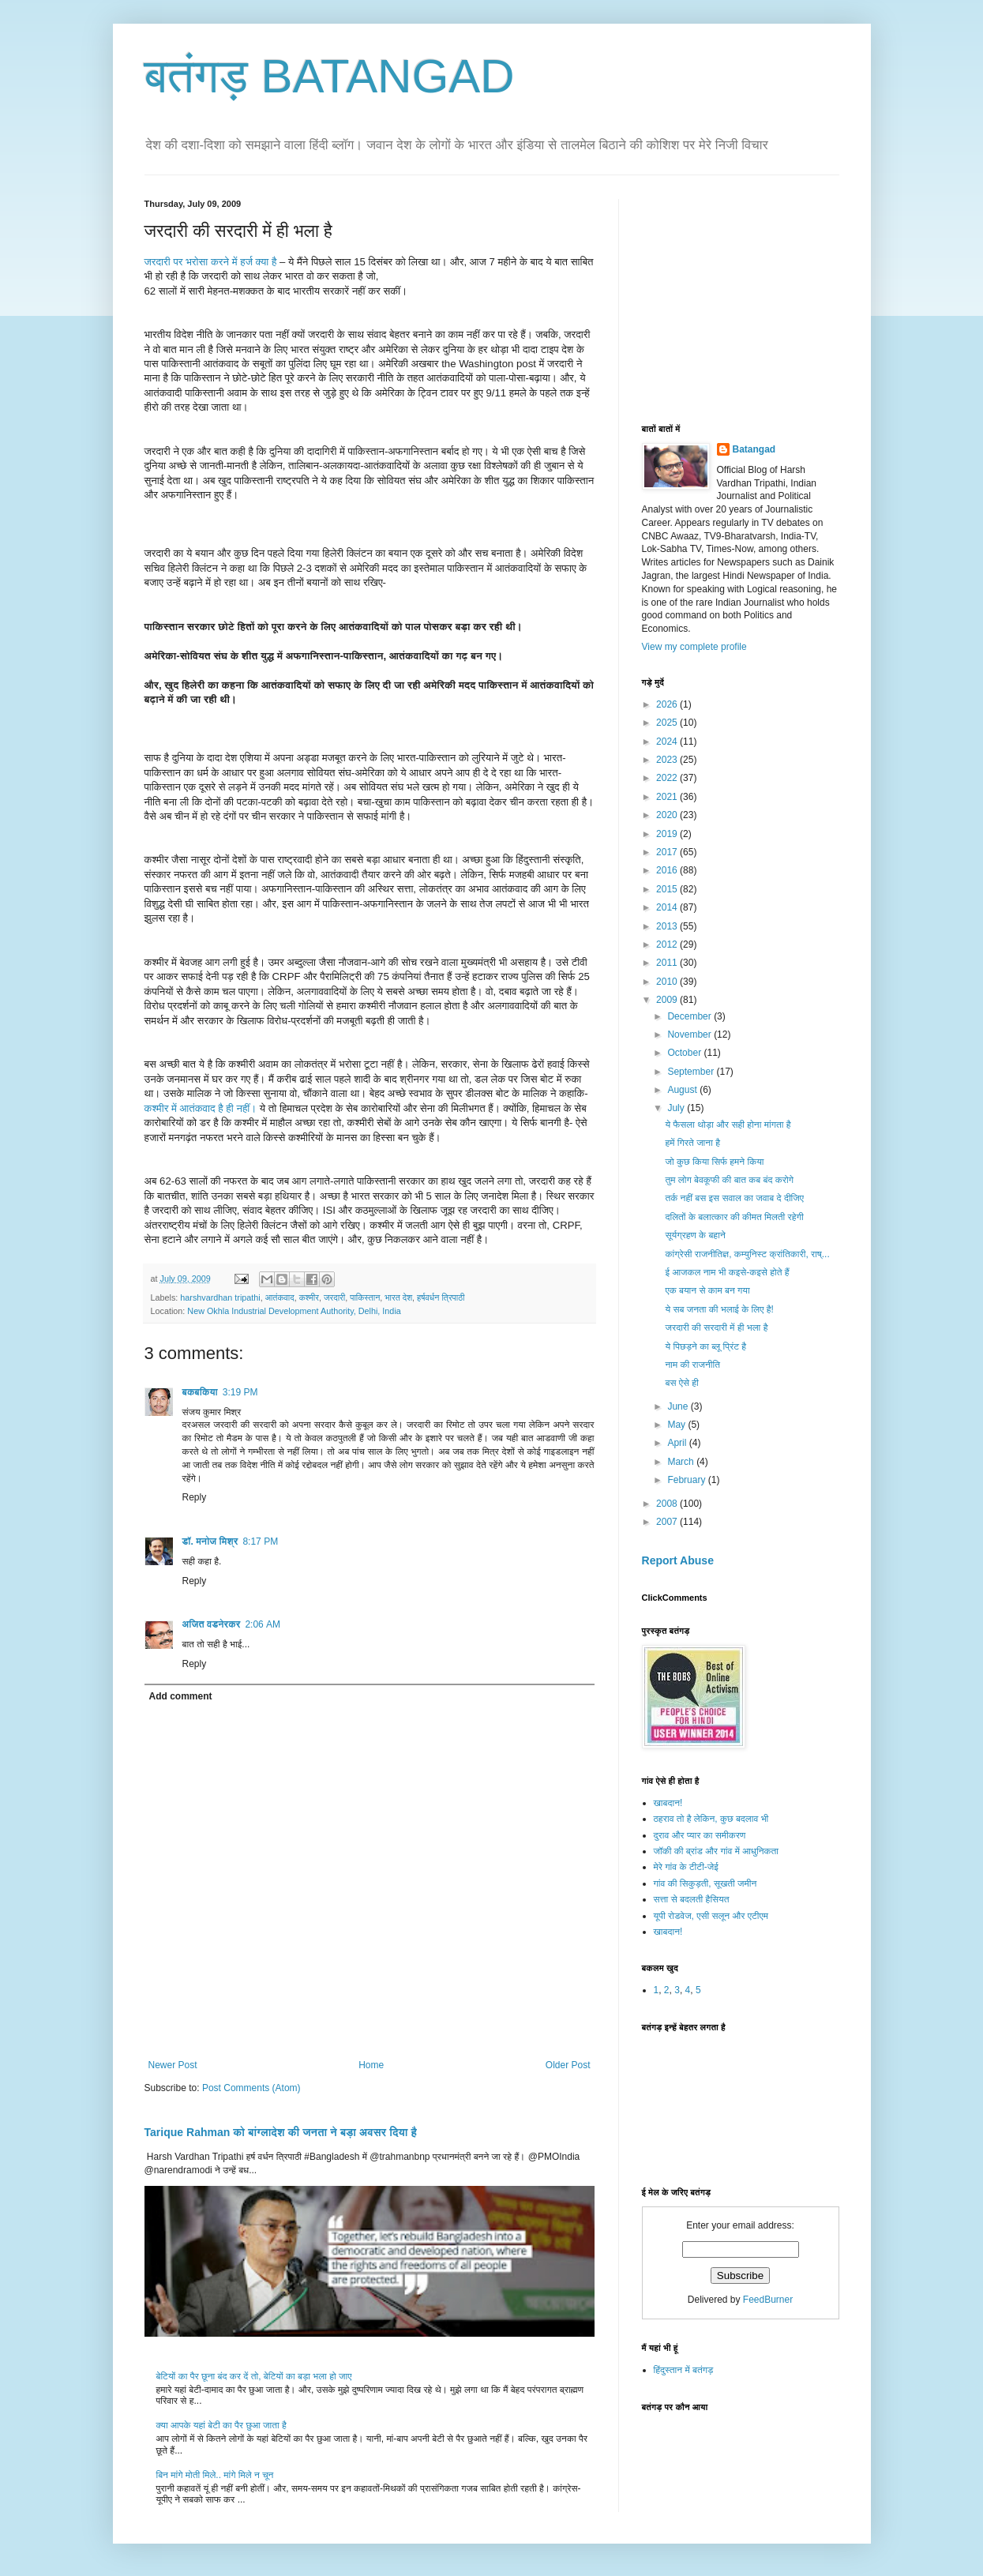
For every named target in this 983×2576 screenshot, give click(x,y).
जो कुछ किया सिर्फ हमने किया (714, 1161)
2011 (668, 962)
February (687, 1479)
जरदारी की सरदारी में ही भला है (716, 1327)
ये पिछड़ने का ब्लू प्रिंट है (705, 1346)
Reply (194, 1497)
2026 (668, 704)
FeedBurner (768, 2299)
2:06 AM (262, 1624)
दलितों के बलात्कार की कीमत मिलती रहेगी (734, 1216)
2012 (668, 944)
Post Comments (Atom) (251, 2087)
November (690, 1034)
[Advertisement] (760, 297)
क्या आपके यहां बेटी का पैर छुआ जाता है (221, 2425)
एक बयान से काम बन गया (707, 1290)
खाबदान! (668, 1802)
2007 (668, 1521)
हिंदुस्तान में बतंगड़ (684, 2369)
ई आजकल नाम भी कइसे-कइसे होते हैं (727, 1272)
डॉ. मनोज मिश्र (210, 1541)
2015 (668, 889)
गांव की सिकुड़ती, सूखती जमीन (705, 1883)
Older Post (568, 2065)
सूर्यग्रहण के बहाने (695, 1235)
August (683, 1089)
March (681, 1461)
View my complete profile (694, 646)
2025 (668, 722)
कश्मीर (309, 1297)
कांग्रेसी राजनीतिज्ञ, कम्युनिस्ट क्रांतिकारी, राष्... (747, 1254)
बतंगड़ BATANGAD (329, 76)
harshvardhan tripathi (220, 1297)
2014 (668, 907)
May (677, 1424)
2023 (668, 759)
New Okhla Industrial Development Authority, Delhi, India (293, 1311)
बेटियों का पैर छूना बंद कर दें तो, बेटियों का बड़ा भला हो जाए (254, 2376)
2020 (668, 814)
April (677, 1442)
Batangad (754, 449)
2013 (668, 926)
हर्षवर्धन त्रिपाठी (440, 1297)
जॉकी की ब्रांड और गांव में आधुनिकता (716, 1851)
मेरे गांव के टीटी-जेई (686, 1866)
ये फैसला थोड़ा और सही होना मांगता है (727, 1124)
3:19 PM (240, 1392)
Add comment (180, 1696)
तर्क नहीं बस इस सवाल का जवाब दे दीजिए (734, 1198)
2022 (668, 777)
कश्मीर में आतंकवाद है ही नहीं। (202, 1108)
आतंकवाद (280, 1297)
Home (371, 2065)
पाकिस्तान (365, 1297)
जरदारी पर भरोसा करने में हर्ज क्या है (212, 262)
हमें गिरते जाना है (692, 1142)
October (685, 1052)
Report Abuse (678, 1560)
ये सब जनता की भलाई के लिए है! (719, 1309)
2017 (668, 852)
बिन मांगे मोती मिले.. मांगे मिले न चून (215, 2474)
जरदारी (334, 1297)
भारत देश (398, 1297)
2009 (668, 999)
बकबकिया (200, 1392)
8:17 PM (260, 1541)
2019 (668, 833)
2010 (668, 981)
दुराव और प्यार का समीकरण (700, 1835)
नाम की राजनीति (692, 1364)
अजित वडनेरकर (211, 1624)
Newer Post (172, 2065)
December (690, 1016)
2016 (668, 870)
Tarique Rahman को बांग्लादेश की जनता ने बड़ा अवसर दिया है (280, 2132)
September (691, 1071)
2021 (668, 796)
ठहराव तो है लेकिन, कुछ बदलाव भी (711, 1818)
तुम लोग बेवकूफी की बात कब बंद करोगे (729, 1179)
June (678, 1406)
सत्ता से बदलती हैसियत (692, 1899)
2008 (668, 1503)
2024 (668, 741)
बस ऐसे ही (681, 1382)
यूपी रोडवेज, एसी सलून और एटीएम (711, 1915)
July (677, 1107)
